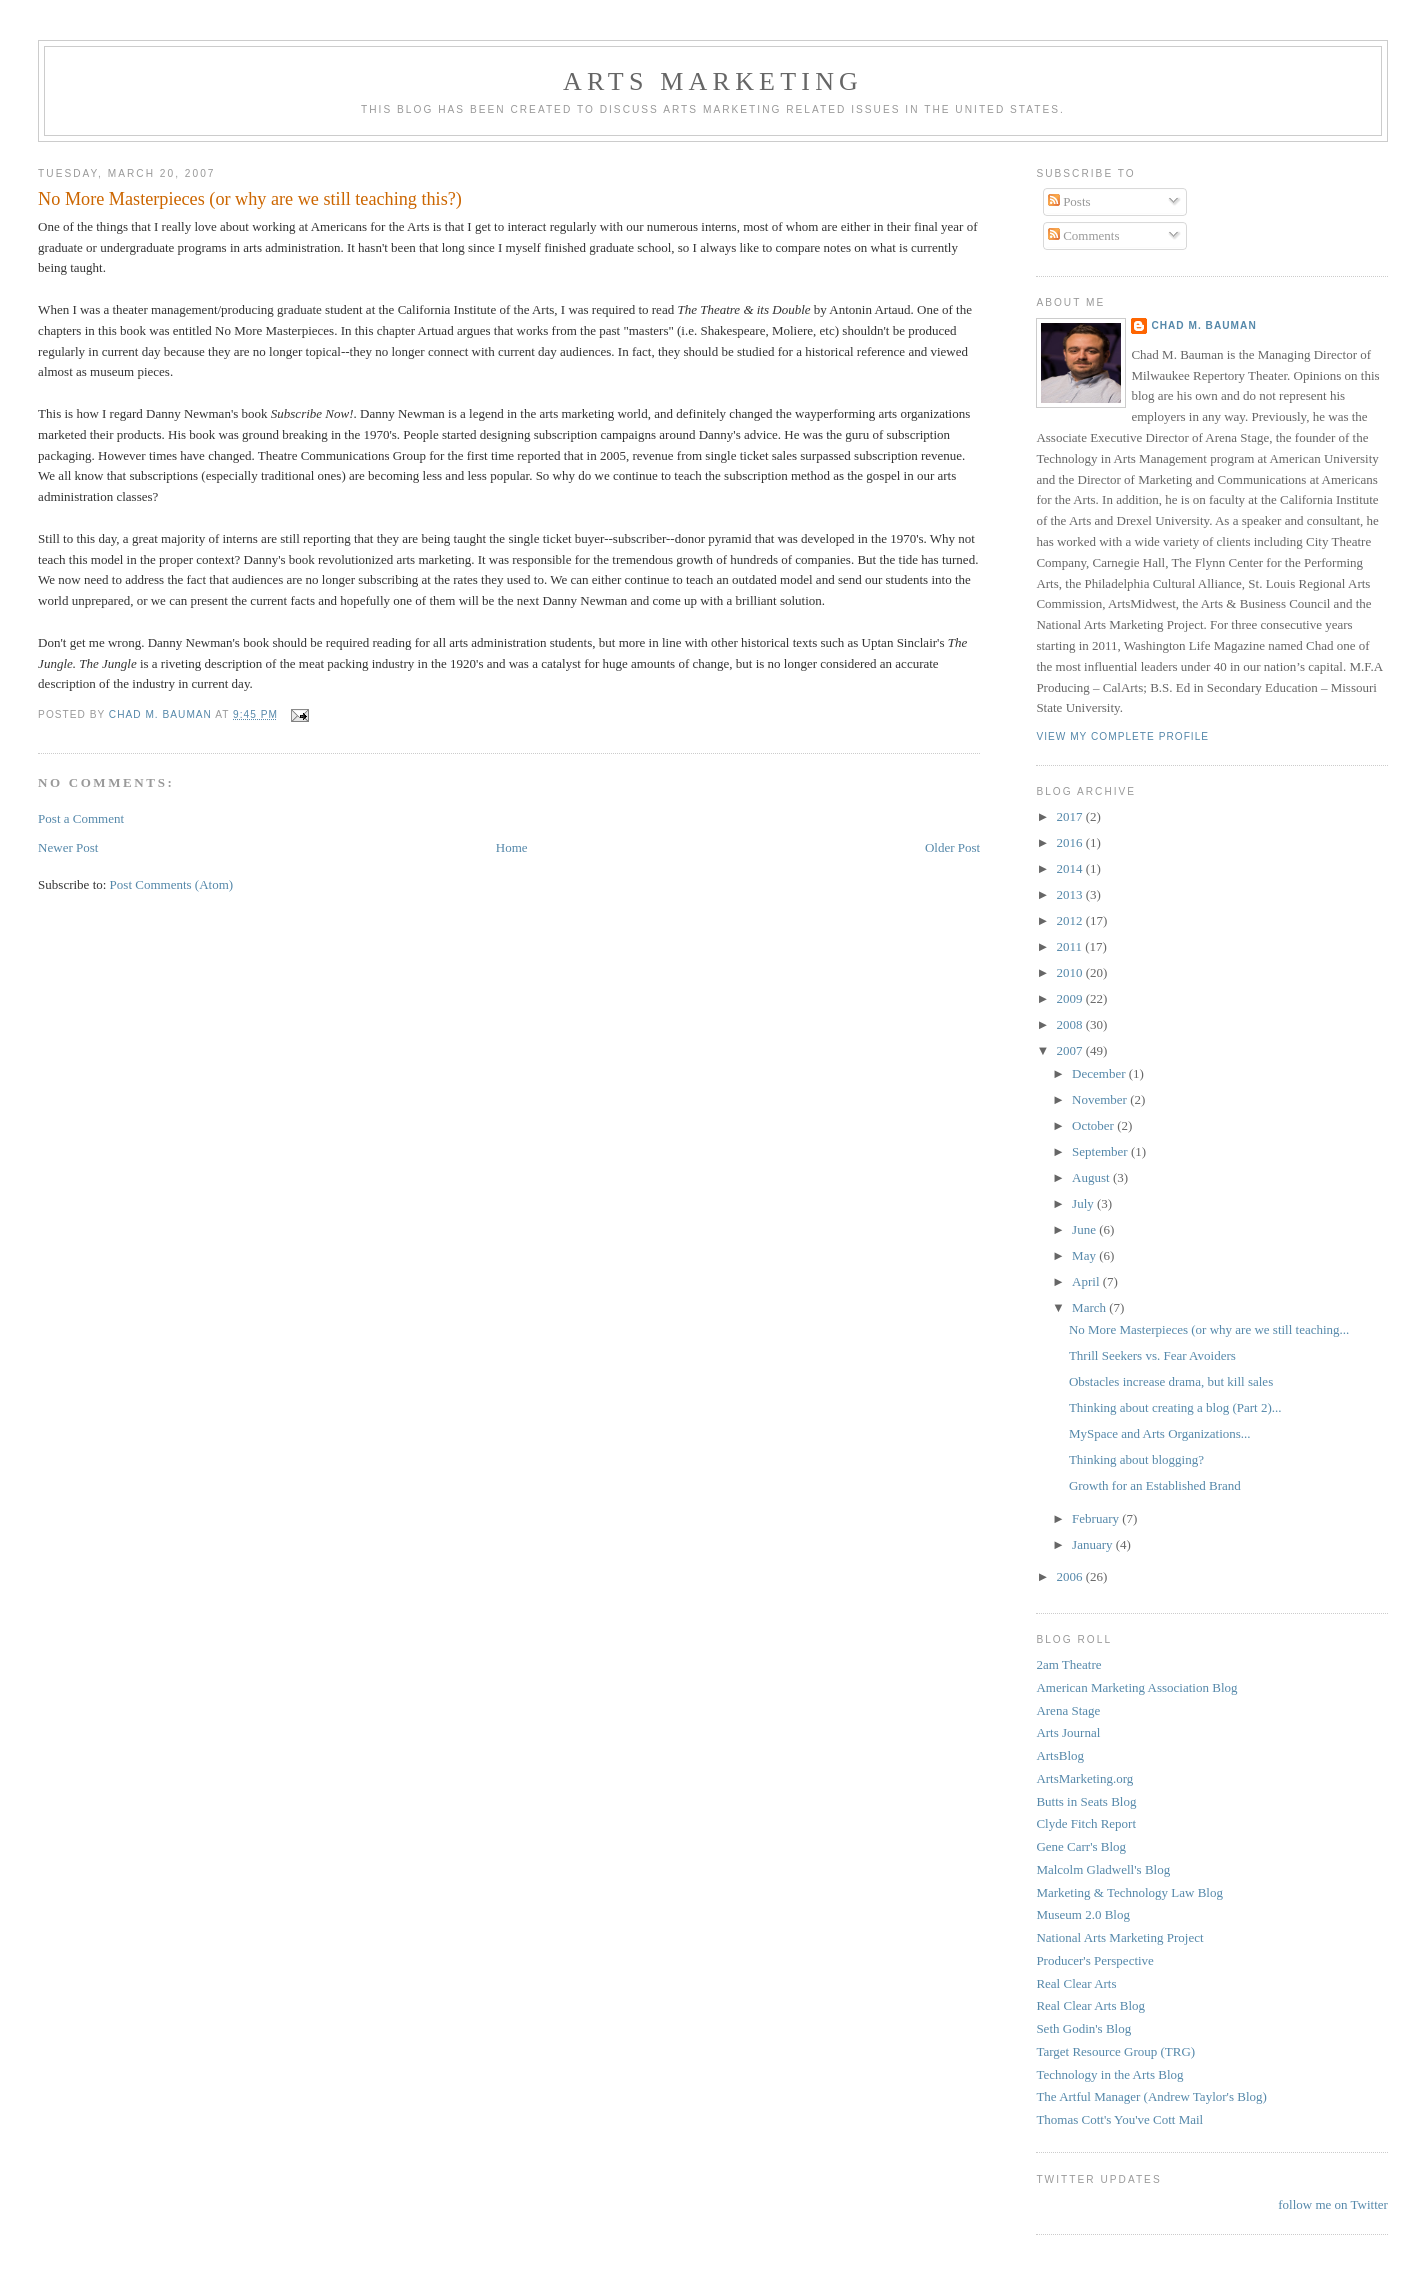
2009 (1070, 998)
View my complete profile (1122, 736)
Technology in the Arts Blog (1109, 2074)
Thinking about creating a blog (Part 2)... (1175, 1407)
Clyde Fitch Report (1086, 1823)
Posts (1069, 201)
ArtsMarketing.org (1084, 1778)
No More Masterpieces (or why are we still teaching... (1209, 1329)
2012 (1070, 920)
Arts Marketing (713, 81)
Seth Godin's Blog (1083, 2028)
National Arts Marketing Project (1119, 1937)
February (1097, 1518)
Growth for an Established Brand (1155, 1485)
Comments (1084, 235)
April (1087, 1281)
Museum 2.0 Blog (1083, 1914)
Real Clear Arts (1076, 1983)
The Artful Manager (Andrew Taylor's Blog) (1151, 2096)
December (1100, 1073)
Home (512, 847)
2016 (1070, 842)
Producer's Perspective (1095, 1960)
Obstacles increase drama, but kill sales (1171, 1381)
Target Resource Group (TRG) (1115, 2051)
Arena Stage (1068, 1710)
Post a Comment (81, 818)
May (1085, 1255)
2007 (1070, 1050)
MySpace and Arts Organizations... (1160, 1433)
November (1101, 1099)
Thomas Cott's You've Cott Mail (1119, 2119)
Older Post (952, 847)
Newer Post (68, 847)
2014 (1070, 868)
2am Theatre (1068, 1664)
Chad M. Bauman (1203, 325)
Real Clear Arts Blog (1090, 2005)
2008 (1070, 1024)
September (1101, 1151)
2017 (1070, 816)
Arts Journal (1068, 1732)
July (1084, 1203)
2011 (1070, 946)
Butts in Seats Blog (1086, 1801)
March (1090, 1307)
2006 (1070, 1576)
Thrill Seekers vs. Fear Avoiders (1152, 1355)
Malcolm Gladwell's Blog (1103, 1869)
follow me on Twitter (1333, 2204)
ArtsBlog (1060, 1755)
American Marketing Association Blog (1136, 1687)
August (1092, 1177)
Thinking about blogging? (1136, 1459)
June (1085, 1229)
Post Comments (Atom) (172, 884)
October (1094, 1125)
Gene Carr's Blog (1081, 1846)
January (1094, 1544)
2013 (1070, 894)
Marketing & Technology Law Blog (1129, 1892)
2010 (1070, 972)
